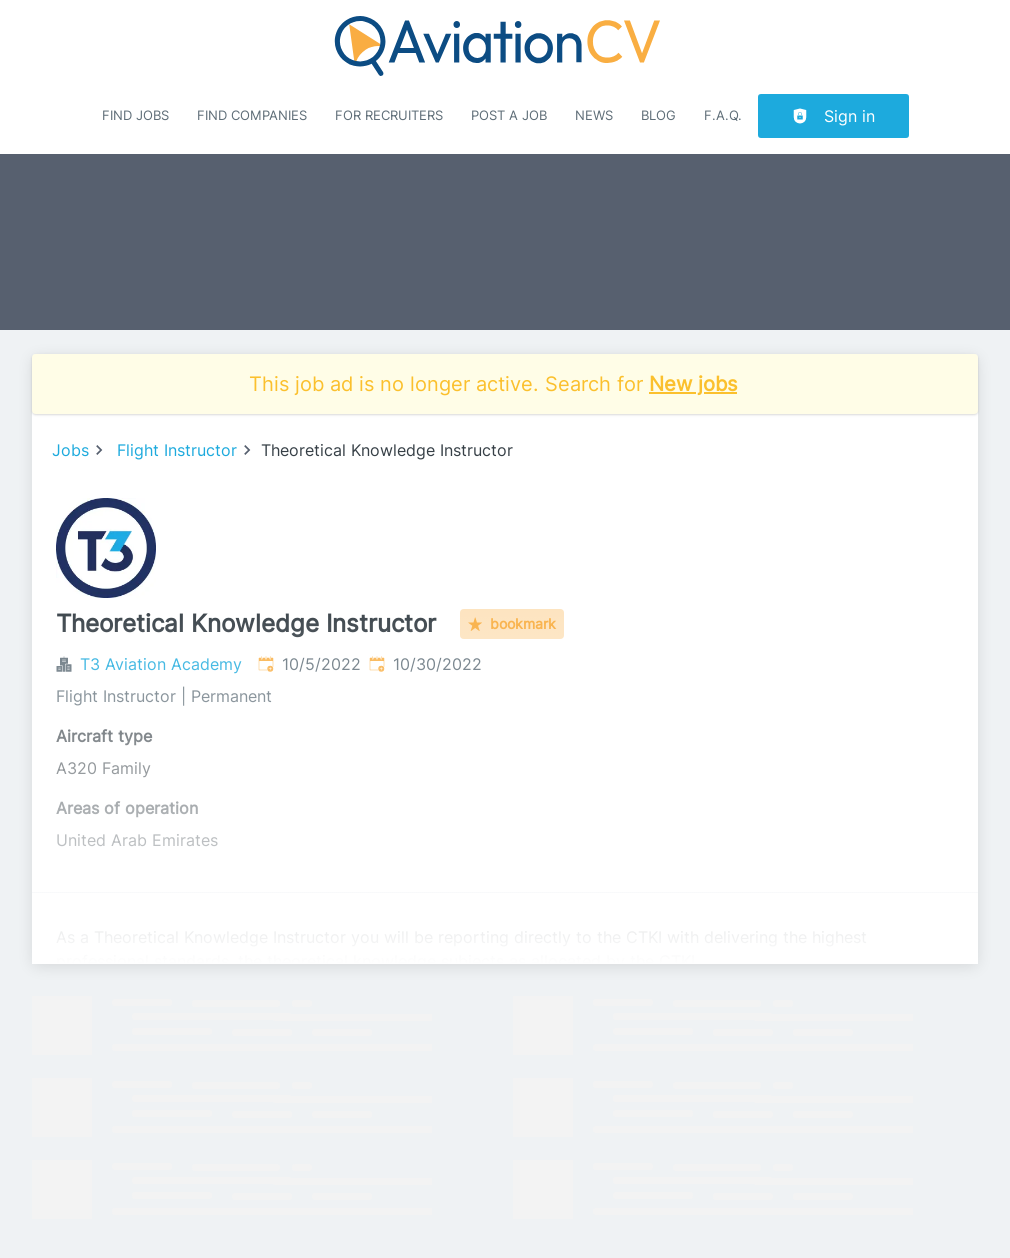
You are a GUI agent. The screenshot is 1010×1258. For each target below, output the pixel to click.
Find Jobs (135, 115)
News (594, 115)
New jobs (693, 384)
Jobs (70, 450)
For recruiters (389, 115)
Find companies (252, 115)
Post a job (509, 115)
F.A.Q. (723, 115)
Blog (658, 115)
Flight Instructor (177, 450)
